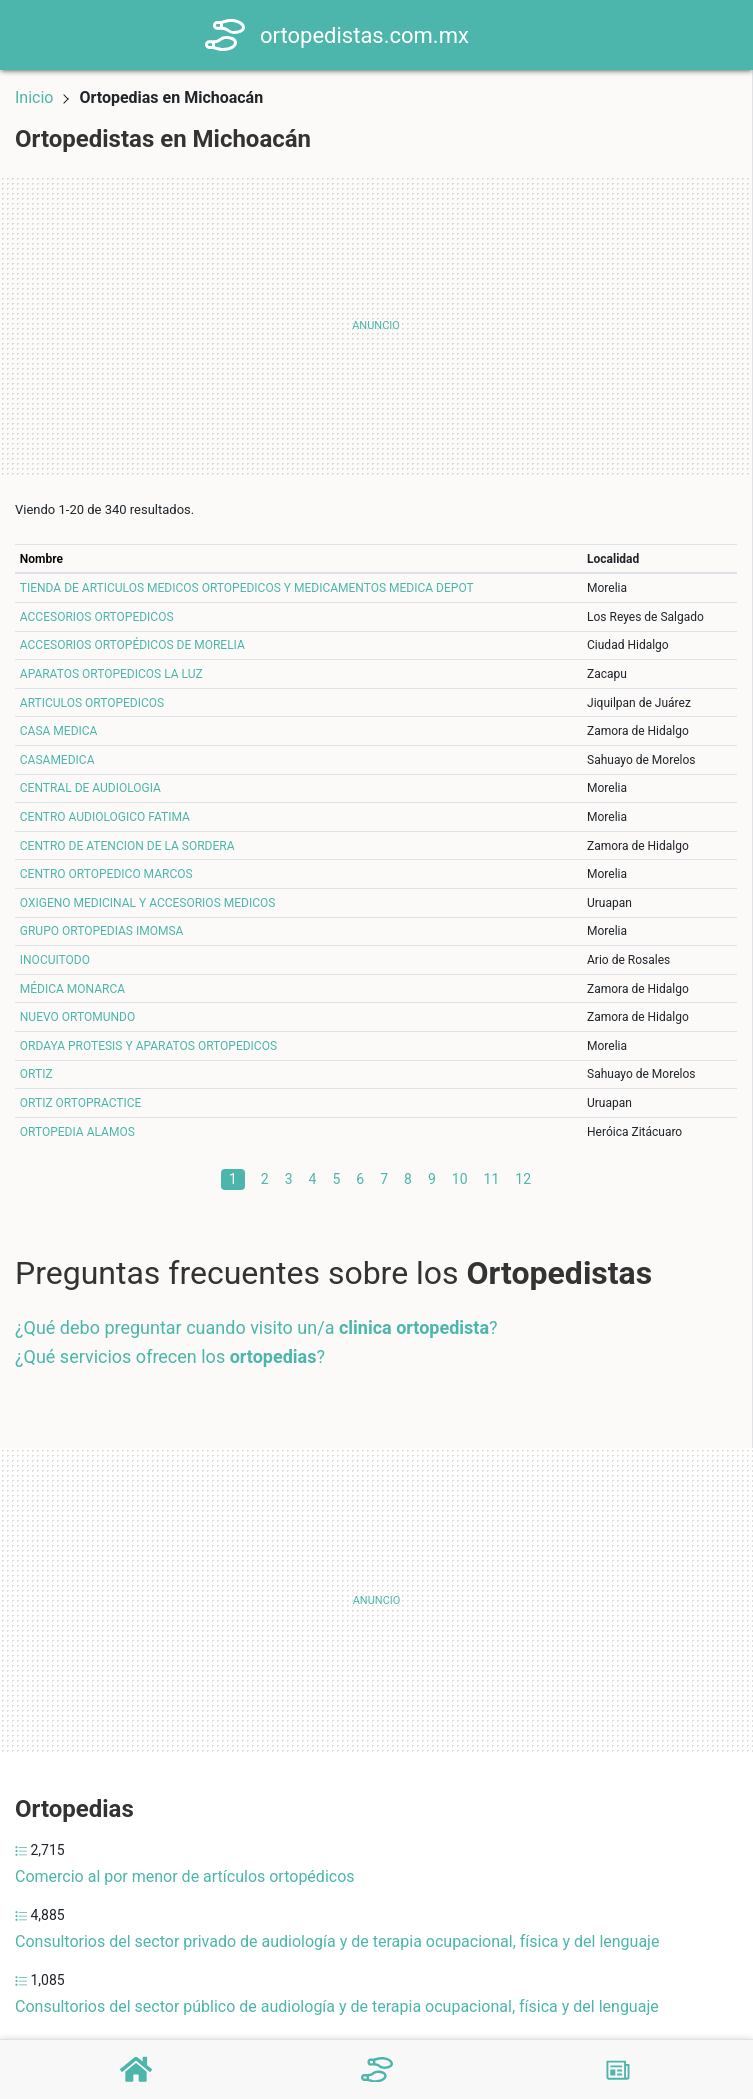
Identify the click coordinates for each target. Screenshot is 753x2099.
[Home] (231, 33)
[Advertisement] (376, 326)
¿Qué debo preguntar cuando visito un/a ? (256, 1327)
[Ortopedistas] (377, 2070)
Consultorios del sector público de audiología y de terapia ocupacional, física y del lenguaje (337, 2006)
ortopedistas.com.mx (370, 35)
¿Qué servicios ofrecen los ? (170, 1356)
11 (492, 1179)
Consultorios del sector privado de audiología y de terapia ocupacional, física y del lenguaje (337, 1941)
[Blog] (618, 2070)
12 (523, 1179)
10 (460, 1179)
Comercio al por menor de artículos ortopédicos (185, 1876)
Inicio (34, 97)
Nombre (41, 559)
